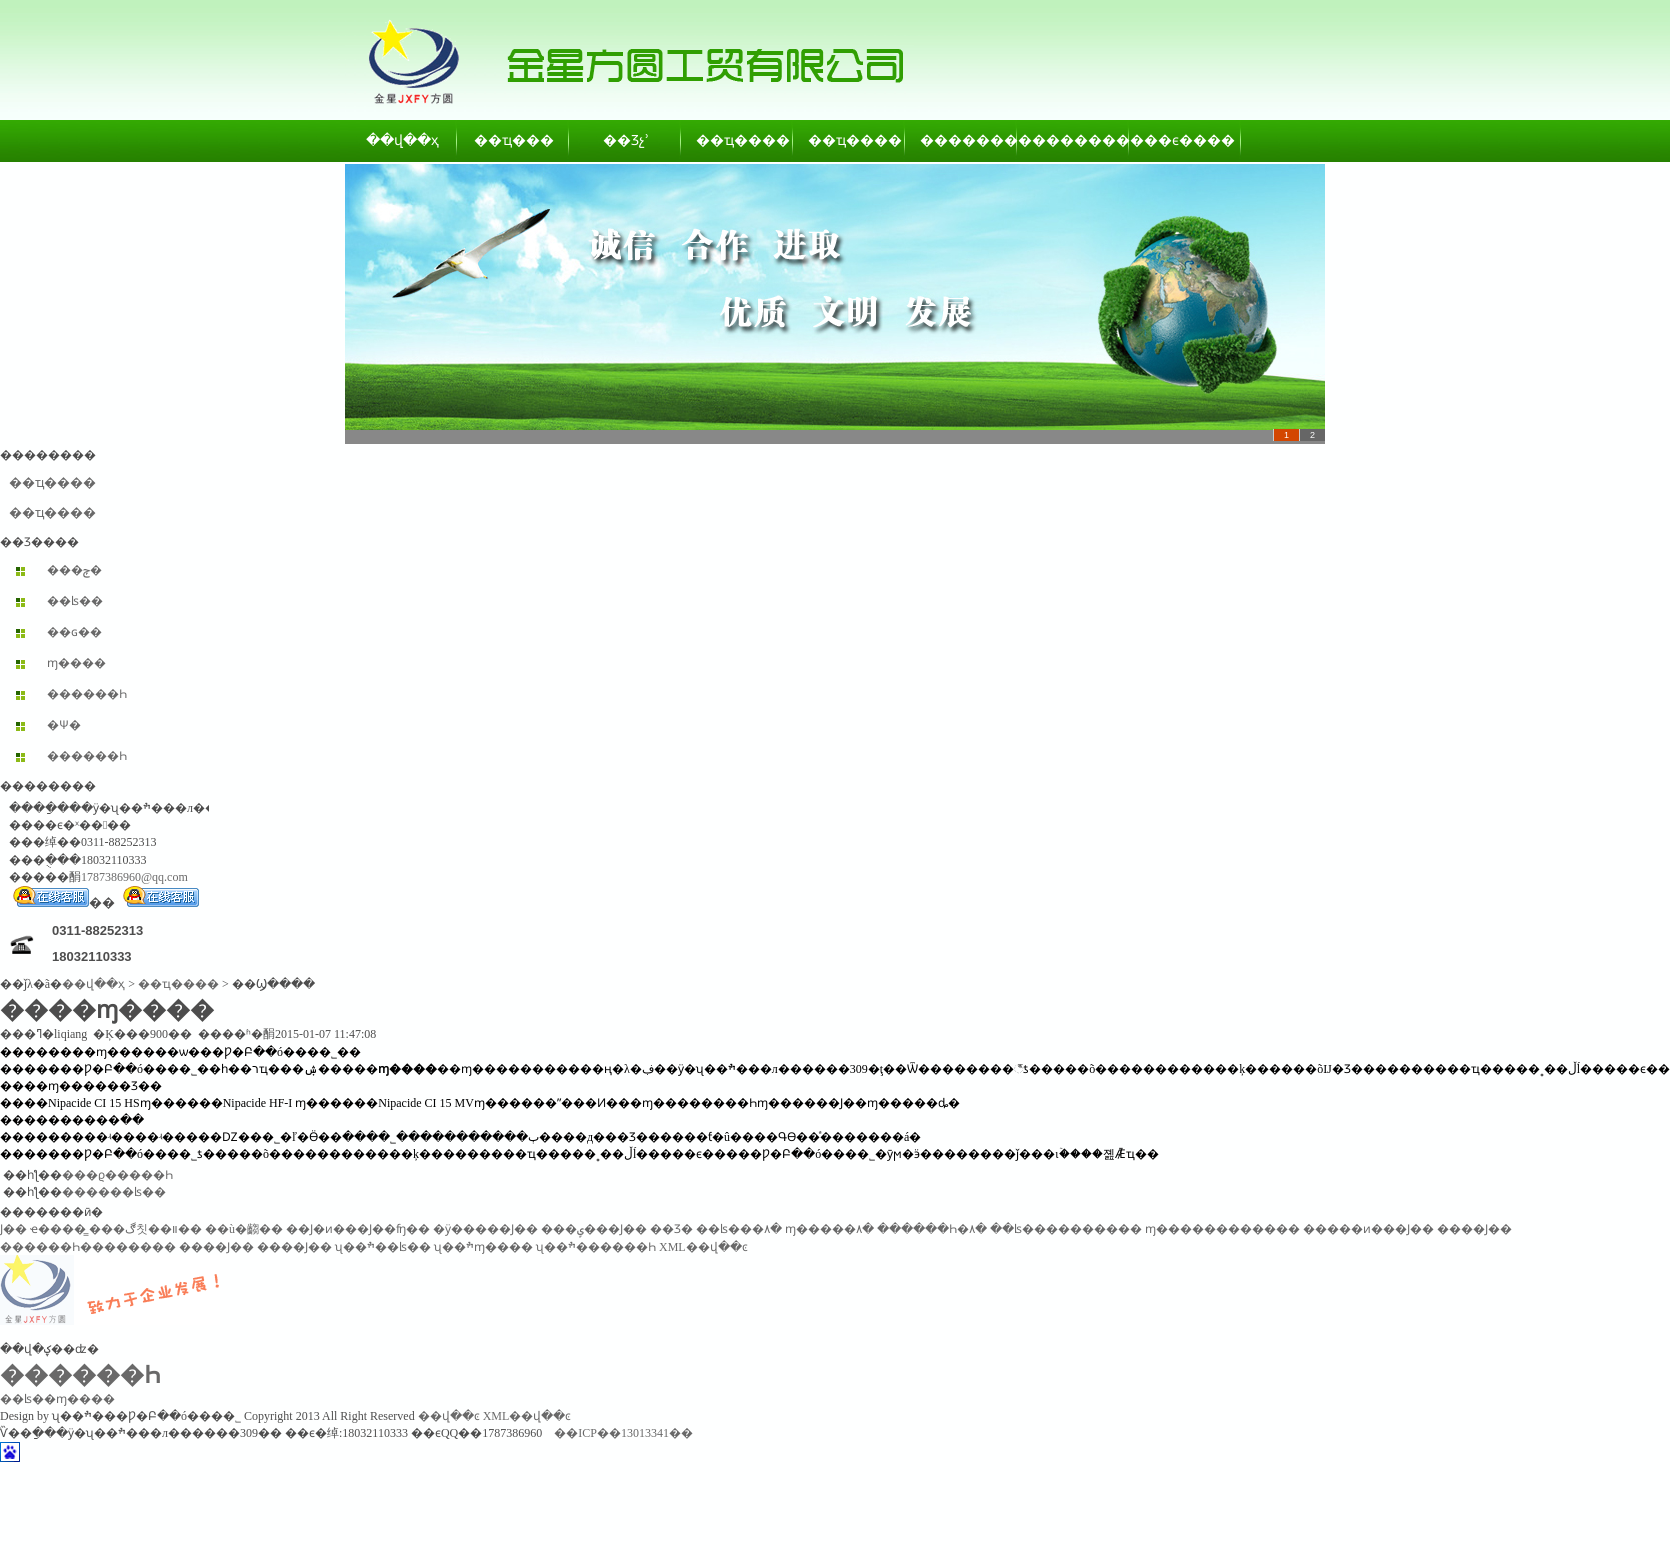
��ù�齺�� (244, 1229)
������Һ (87, 694)
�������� (962, 140)
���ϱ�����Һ (117, 1175)
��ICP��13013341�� (623, 1433)
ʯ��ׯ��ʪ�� (383, 1247)
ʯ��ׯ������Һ (596, 1247)
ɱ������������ (1222, 1229)
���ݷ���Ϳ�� (594, 1229)
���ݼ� (74, 570)
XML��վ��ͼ (703, 1247)
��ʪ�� (75, 601)
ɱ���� (76, 663)
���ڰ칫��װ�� (145, 1229)
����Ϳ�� (1474, 1229)
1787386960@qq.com (134, 877)
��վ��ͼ (449, 1416)
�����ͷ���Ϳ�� (1368, 1229)
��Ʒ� (671, 1229)
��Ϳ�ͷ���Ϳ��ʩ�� (358, 1229)
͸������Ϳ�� (13, 1229)
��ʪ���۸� (739, 1229)
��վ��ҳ (402, 140)
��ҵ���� (738, 140)
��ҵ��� (514, 140)
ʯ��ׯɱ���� (483, 1247)
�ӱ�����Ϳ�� (485, 1229)
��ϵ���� (1186, 140)
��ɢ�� (74, 632)
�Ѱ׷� (64, 725)
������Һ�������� (88, 1247)
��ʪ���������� (1066, 1229)
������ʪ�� (114, 1192)
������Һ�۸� (932, 1229)
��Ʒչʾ (626, 140)
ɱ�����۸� (829, 1229)
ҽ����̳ (58, 1229)
